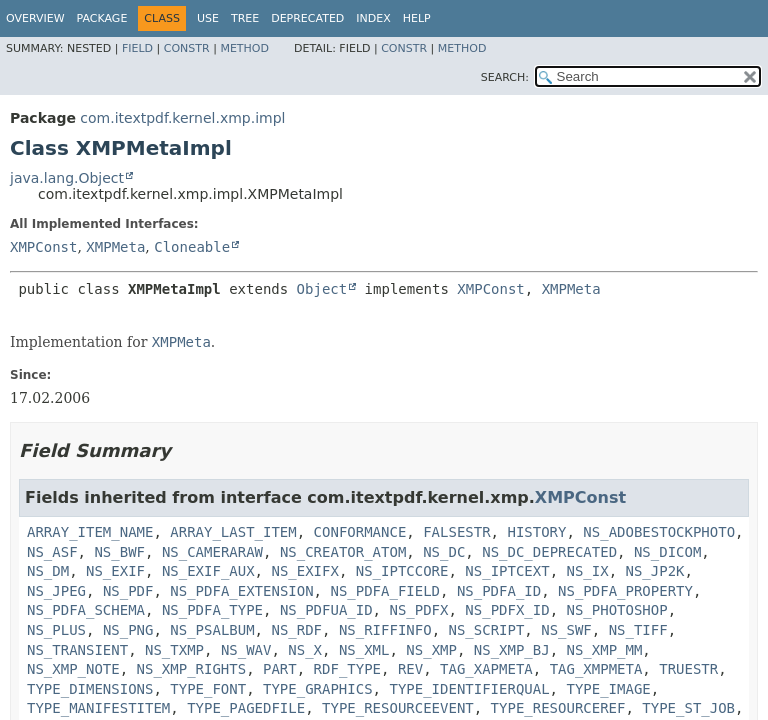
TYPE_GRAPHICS (318, 689)
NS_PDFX (418, 610)
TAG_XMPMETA (596, 669)
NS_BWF (119, 552)
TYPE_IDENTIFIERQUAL (469, 689)
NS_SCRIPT (486, 630)
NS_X (305, 650)
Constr (187, 48)
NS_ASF (52, 552)
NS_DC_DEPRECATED (549, 552)
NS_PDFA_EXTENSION (241, 591)
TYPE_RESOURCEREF (558, 708)
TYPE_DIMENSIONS (90, 689)
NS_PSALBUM (212, 630)
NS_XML (364, 650)
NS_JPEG (56, 591)
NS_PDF (128, 591)
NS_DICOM (667, 552)
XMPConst (43, 247)
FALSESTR (456, 532)
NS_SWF (566, 630)
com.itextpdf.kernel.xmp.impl (182, 118)
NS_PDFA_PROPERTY (625, 591)
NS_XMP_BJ (512, 650)
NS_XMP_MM (605, 650)
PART (280, 669)
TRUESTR (688, 669)
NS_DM (48, 571)
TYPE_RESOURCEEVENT (398, 708)
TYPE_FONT (208, 689)
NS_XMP (431, 650)
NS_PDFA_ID (499, 591)
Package (102, 18)
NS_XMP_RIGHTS (192, 669)
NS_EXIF (115, 571)
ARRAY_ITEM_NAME (90, 532)
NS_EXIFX (304, 571)
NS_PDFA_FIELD (385, 591)
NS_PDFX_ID (507, 610)
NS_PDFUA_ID (326, 610)
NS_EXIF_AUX (208, 571)
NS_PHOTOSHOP (617, 610)
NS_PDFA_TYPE (212, 610)
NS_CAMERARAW (212, 552)
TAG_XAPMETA (486, 669)
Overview (35, 18)
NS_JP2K (655, 571)
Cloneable (192, 247)
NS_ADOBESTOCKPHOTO (659, 532)
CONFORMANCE (360, 532)
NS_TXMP (174, 650)
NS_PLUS (56, 630)
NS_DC (444, 552)
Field (137, 48)
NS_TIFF (638, 630)
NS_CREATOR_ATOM (343, 552)
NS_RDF (296, 630)
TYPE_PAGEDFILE (246, 708)
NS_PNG (128, 630)
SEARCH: (505, 77)
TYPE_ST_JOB (688, 708)
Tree (245, 18)
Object (322, 289)
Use (208, 18)
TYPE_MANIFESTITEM (98, 708)
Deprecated (307, 18)
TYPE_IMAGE (608, 689)
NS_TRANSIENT (77, 650)
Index (373, 18)
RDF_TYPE (347, 669)
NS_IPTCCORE (402, 571)
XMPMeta (115, 247)
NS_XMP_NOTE (73, 669)
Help (417, 18)
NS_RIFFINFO (385, 630)
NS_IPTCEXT (507, 571)
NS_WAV (246, 650)
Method (244, 48)
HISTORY (536, 532)
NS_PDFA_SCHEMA (86, 610)
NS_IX (588, 571)
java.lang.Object (67, 178)
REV (410, 669)
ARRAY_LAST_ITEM (233, 532)
